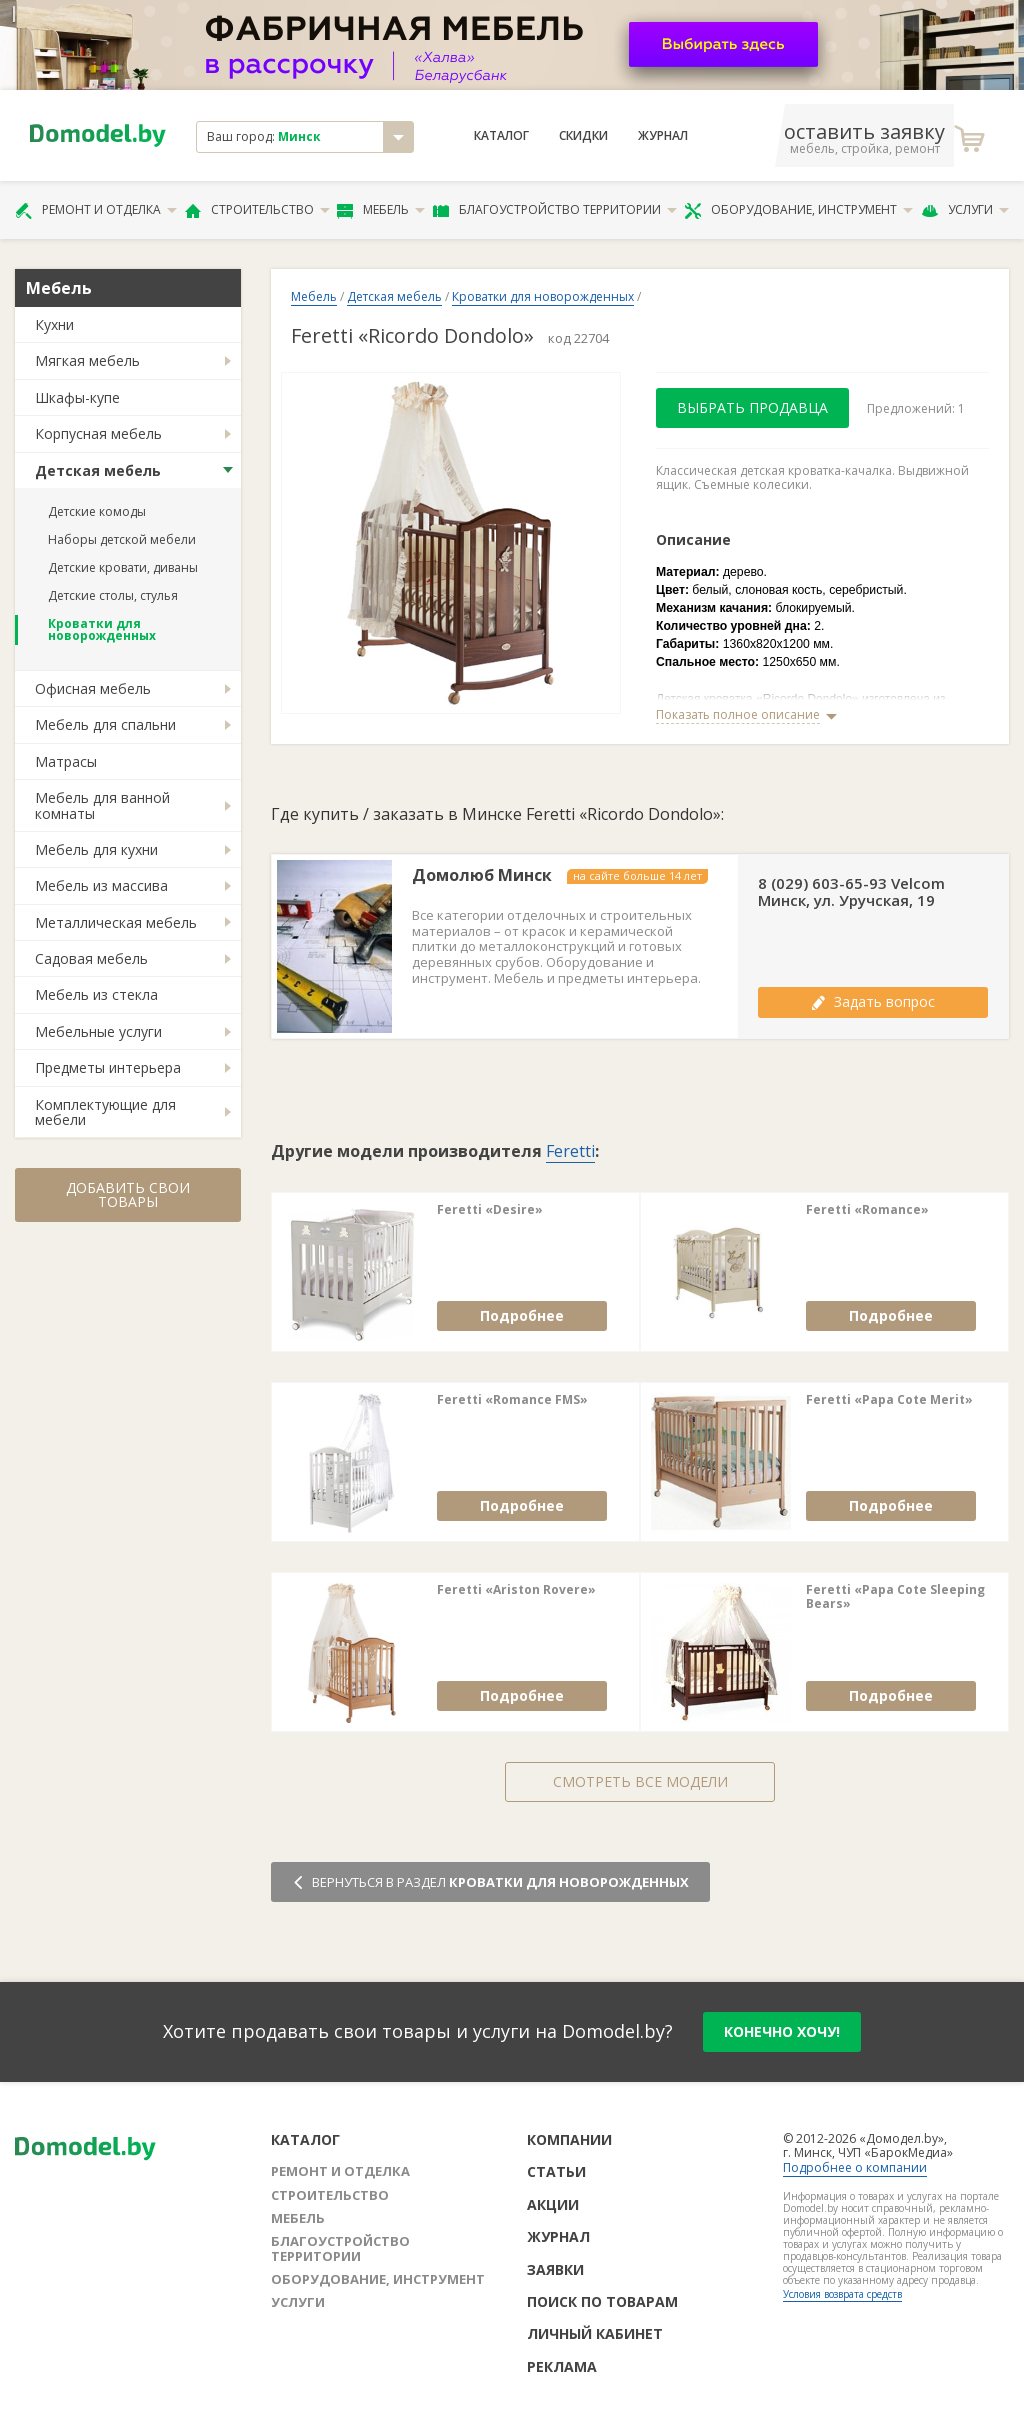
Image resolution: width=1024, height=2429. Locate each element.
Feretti (570, 1151)
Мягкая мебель (87, 360)
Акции (553, 2204)
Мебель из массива (101, 885)
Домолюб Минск (482, 875)
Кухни (54, 324)
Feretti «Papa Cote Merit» (889, 1400)
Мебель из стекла (96, 994)
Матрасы (66, 761)
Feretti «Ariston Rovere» (516, 1590)
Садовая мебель (91, 958)
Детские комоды (97, 511)
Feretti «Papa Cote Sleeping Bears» (895, 1597)
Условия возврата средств (842, 2294)
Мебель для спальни (105, 724)
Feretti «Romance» (867, 1210)
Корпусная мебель (98, 433)
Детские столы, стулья (113, 595)
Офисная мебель (93, 688)
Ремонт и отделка (96, 210)
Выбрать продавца (752, 407)
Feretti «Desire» (490, 1210)
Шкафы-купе (77, 397)
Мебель (381, 210)
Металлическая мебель (116, 922)
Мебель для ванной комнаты (102, 805)
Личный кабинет (595, 2333)
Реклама (562, 2366)
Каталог (501, 136)
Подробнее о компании (855, 2167)
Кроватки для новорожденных (102, 629)
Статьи (556, 2171)
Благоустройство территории (555, 210)
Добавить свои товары (128, 1194)
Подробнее (522, 1315)
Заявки (555, 2269)
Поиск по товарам (602, 2301)
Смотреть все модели (640, 1781)
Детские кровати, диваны (123, 567)
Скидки (583, 136)
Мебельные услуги (98, 1031)
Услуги (965, 210)
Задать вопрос (873, 1001)
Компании (569, 2139)
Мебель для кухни (96, 849)
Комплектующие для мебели (105, 1112)
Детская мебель (98, 470)
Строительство (257, 210)
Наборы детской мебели (122, 539)
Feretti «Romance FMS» (512, 1400)
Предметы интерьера (108, 1067)
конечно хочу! (782, 2031)
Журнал (663, 136)
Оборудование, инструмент (798, 210)
